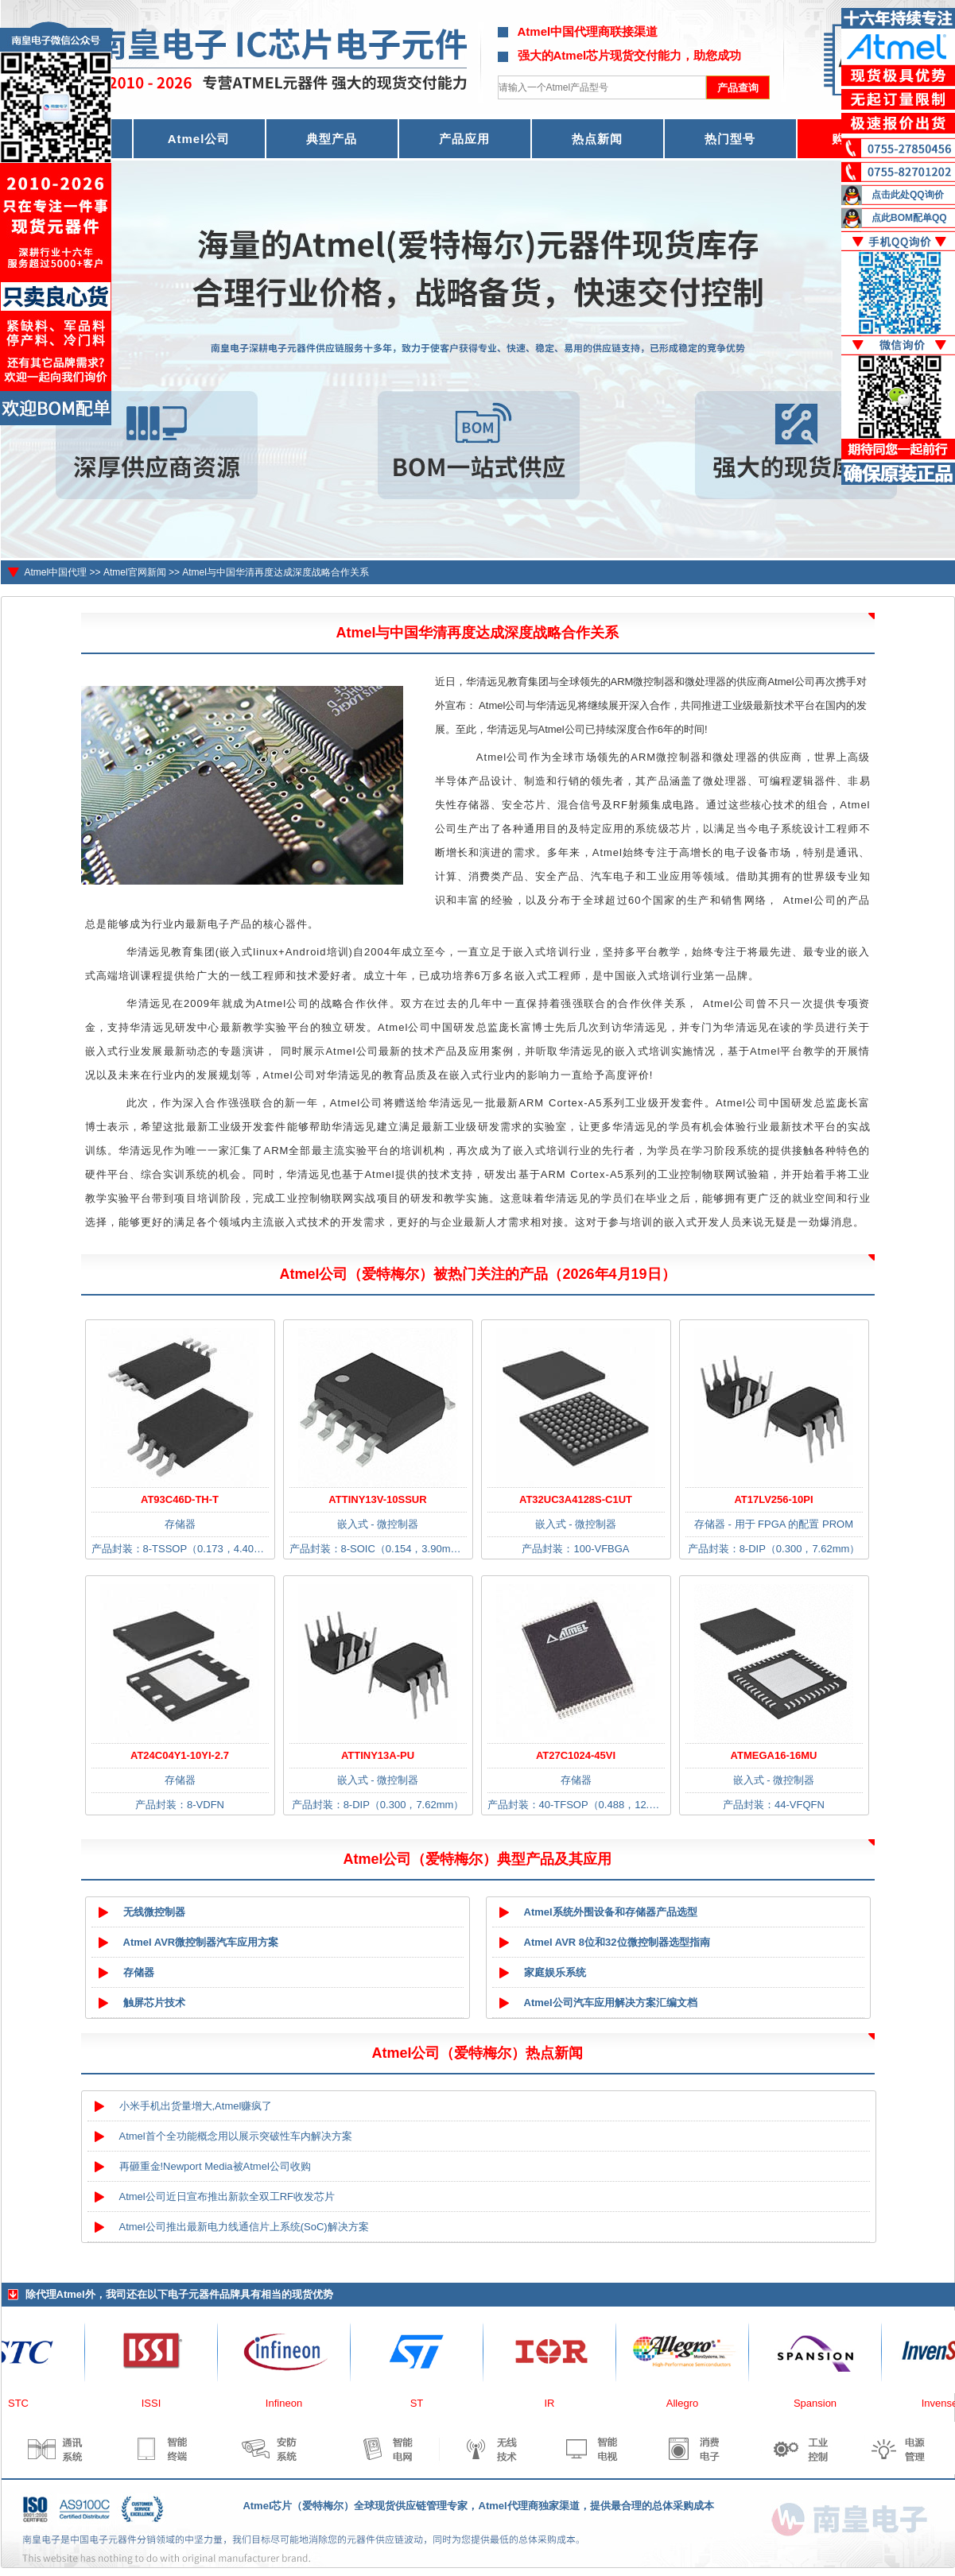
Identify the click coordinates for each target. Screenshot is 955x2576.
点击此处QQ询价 (908, 194)
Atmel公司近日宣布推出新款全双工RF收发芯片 (227, 2196)
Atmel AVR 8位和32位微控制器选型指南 (617, 1942)
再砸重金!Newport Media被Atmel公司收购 (215, 2166)
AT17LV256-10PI (773, 1499)
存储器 (138, 1972)
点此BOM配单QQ (909, 217)
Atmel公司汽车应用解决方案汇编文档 (610, 2003)
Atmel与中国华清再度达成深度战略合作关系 (275, 572)
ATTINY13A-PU (377, 1755)
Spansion (820, 2403)
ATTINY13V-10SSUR (377, 1499)
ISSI (157, 2403)
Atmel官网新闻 (134, 572)
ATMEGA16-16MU (774, 1755)
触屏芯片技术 (154, 2003)
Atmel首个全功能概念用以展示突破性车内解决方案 (235, 2136)
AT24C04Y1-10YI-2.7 (179, 1755)
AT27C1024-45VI (575, 1755)
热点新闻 (597, 138)
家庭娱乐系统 (555, 1972)
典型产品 (331, 138)
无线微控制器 (154, 1912)
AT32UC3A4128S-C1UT (575, 1499)
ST (422, 2403)
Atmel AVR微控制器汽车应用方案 (201, 1942)
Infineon (289, 2403)
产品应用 (464, 138)
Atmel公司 (199, 138)
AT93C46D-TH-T (180, 1499)
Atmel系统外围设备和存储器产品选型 (610, 1912)
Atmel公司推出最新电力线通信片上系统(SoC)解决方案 (244, 2227)
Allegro (688, 2403)
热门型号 (730, 138)
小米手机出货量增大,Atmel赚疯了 (196, 2106)
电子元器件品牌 (204, 2294)
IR (555, 2403)
